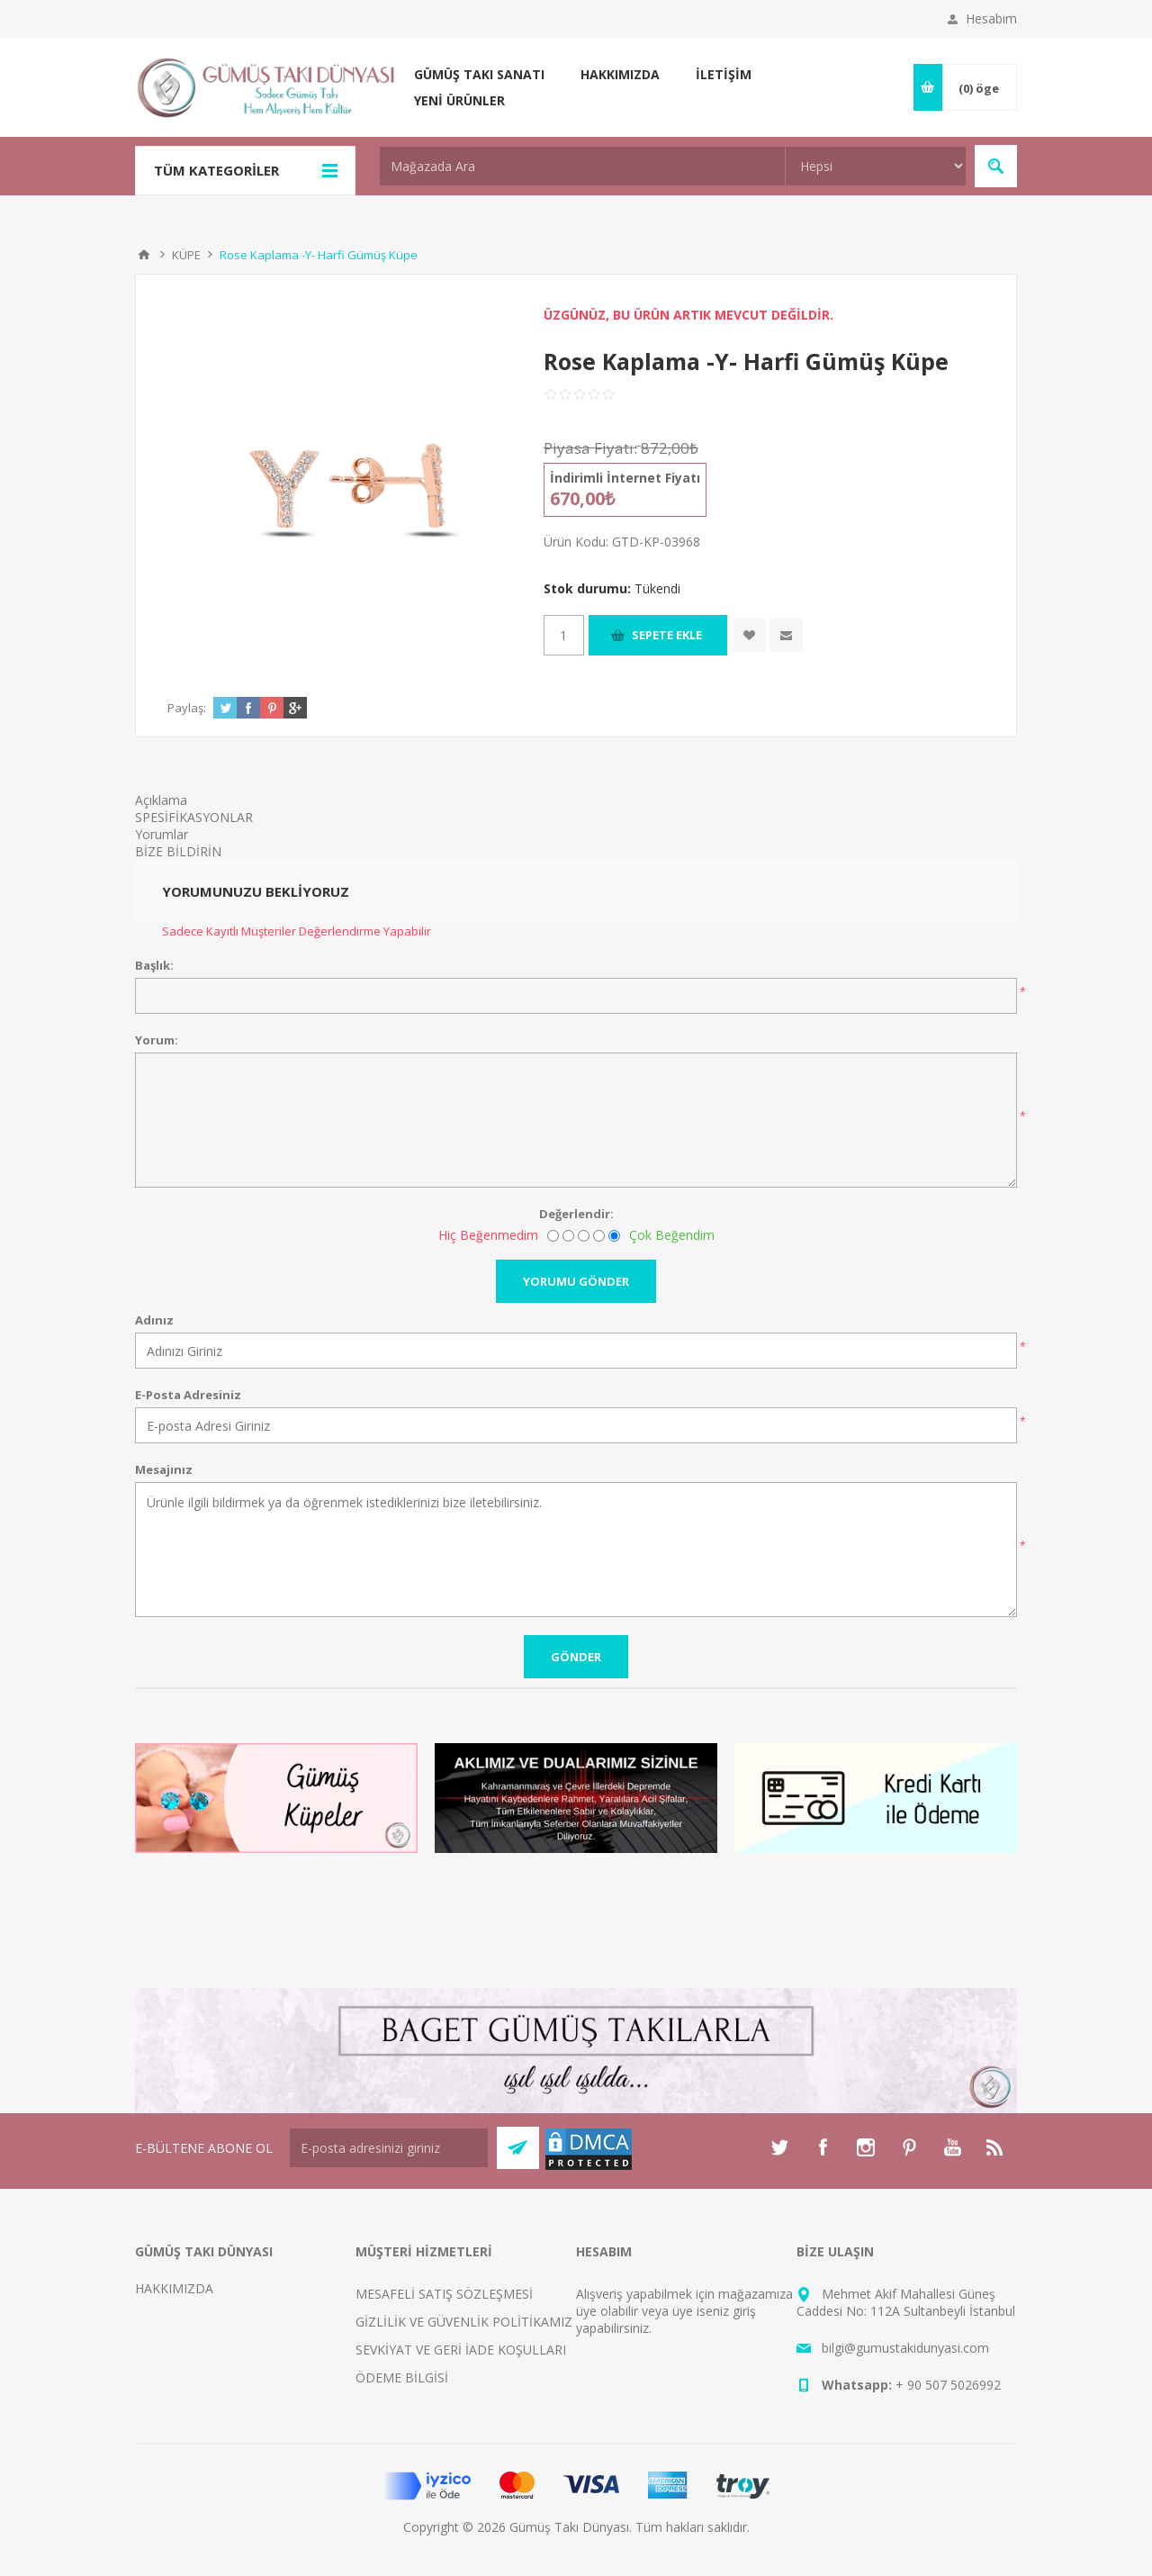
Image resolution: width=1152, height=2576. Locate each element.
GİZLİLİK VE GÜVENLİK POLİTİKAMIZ (464, 2321)
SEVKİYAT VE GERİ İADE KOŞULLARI (461, 2349)
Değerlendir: (576, 1214)
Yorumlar (161, 834)
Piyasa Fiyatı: (590, 448)
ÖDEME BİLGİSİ (402, 2377)
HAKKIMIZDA (174, 2288)
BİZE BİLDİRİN (178, 851)
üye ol (593, 2310)
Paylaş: (186, 708)
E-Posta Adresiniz (188, 1395)
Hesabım (991, 18)
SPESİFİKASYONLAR (194, 817)
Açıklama (161, 800)
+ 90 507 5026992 (948, 2384)
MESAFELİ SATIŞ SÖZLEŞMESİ (444, 2293)
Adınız (154, 1320)
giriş (744, 2310)
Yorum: (156, 1040)
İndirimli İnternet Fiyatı (625, 477)
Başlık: (154, 965)
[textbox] (582, 166)
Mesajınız (164, 1469)
